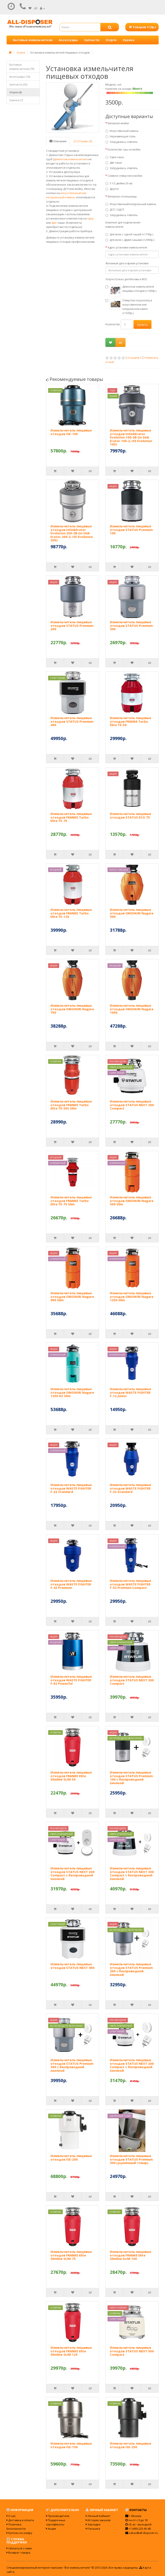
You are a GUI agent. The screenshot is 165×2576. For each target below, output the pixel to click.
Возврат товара (18, 2552)
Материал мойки (118, 123)
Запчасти (91, 40)
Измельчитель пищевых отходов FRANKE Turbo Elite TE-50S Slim (71, 1104)
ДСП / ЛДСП (114, 209)
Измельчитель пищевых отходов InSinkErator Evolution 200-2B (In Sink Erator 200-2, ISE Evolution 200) (71, 533)
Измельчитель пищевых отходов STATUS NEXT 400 (72, 1966)
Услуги (111, 40)
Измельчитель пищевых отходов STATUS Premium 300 (131, 625)
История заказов (98, 2520)
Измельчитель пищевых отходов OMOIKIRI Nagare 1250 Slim (131, 1296)
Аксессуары (68, 40)
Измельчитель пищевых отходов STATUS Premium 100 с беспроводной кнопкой (131, 1777)
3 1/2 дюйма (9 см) (118, 183)
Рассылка (93, 2529)
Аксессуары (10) (19, 77)
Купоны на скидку (19, 2533)
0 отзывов (132, 358)
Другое (112, 189)
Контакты (136, 2510)
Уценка (128, 40)
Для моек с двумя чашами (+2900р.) (129, 240)
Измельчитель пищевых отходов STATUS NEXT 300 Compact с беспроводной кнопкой (132, 1873)
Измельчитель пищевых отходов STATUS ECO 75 (130, 815)
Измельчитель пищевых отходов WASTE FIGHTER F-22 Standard (71, 1488)
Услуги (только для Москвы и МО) (126, 279)
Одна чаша (114, 157)
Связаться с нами (19, 2548)
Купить (142, 324)
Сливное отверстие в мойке (125, 176)
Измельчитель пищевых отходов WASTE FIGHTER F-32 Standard (130, 1488)
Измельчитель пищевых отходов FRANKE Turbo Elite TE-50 (130, 721)
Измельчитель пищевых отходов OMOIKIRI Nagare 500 (131, 913)
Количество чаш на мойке (124, 149)
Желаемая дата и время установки (127, 263)
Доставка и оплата (20, 2520)
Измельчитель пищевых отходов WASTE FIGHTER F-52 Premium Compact (130, 1584)
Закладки (93, 2524)
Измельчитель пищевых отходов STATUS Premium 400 (71, 721)
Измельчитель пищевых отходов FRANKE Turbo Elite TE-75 (71, 817)
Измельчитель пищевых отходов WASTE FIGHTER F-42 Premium (71, 1584)
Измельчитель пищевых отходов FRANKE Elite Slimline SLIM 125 (71, 2351)
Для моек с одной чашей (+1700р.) (129, 234)
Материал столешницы (122, 196)
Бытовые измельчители (32, 40)
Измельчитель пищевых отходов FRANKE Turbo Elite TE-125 (71, 913)
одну (90, 218)
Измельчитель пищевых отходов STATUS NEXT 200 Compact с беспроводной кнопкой (72, 1873)
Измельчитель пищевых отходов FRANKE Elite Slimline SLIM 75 (71, 2255)
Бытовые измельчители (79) (21, 67)
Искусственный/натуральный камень (130, 204)
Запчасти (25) (18, 84)
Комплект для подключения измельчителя (122, 225)
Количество (112, 324)
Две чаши (113, 162)
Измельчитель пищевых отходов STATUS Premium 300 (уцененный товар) (131, 2159)
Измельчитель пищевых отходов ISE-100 (71, 432)
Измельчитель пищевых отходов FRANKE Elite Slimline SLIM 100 (130, 2255)
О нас (11, 2516)
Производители (57, 2516)
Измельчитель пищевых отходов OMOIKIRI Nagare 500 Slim (131, 1200)
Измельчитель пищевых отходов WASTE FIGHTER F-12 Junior (130, 1392)
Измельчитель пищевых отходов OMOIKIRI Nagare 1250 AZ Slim (72, 1392)
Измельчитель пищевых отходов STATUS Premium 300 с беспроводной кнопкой (71, 2065)
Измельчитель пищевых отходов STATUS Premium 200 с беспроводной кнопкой (131, 1969)
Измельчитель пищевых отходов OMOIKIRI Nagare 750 (72, 1008)
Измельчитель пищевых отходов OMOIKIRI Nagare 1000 (131, 1008)
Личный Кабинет (98, 2516)
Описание (58, 141)
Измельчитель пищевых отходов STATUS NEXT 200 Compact (132, 1104)
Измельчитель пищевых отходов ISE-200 (71, 2157)
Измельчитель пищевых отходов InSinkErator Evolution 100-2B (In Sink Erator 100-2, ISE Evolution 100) (131, 437)
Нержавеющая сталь (120, 136)
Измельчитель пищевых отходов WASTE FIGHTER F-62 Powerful (71, 1680)
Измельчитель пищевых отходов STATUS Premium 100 (131, 529)
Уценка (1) (16, 100)
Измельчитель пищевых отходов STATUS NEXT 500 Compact (132, 2351)
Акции (51, 2529)
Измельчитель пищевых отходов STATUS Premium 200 (71, 625)
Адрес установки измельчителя (127, 247)
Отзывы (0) (83, 141)
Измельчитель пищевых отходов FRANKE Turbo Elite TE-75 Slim (71, 1200)
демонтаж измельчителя (71, 159)
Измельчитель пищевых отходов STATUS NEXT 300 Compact (132, 1680)
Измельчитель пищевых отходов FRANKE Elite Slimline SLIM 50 (71, 1775)
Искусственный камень (122, 131)
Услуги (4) (15, 92)
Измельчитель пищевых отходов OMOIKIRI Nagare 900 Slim (72, 1296)
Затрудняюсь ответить (121, 142)
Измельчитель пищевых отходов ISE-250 (130, 2445)
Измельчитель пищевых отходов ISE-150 (71, 2445)
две (54, 223)
